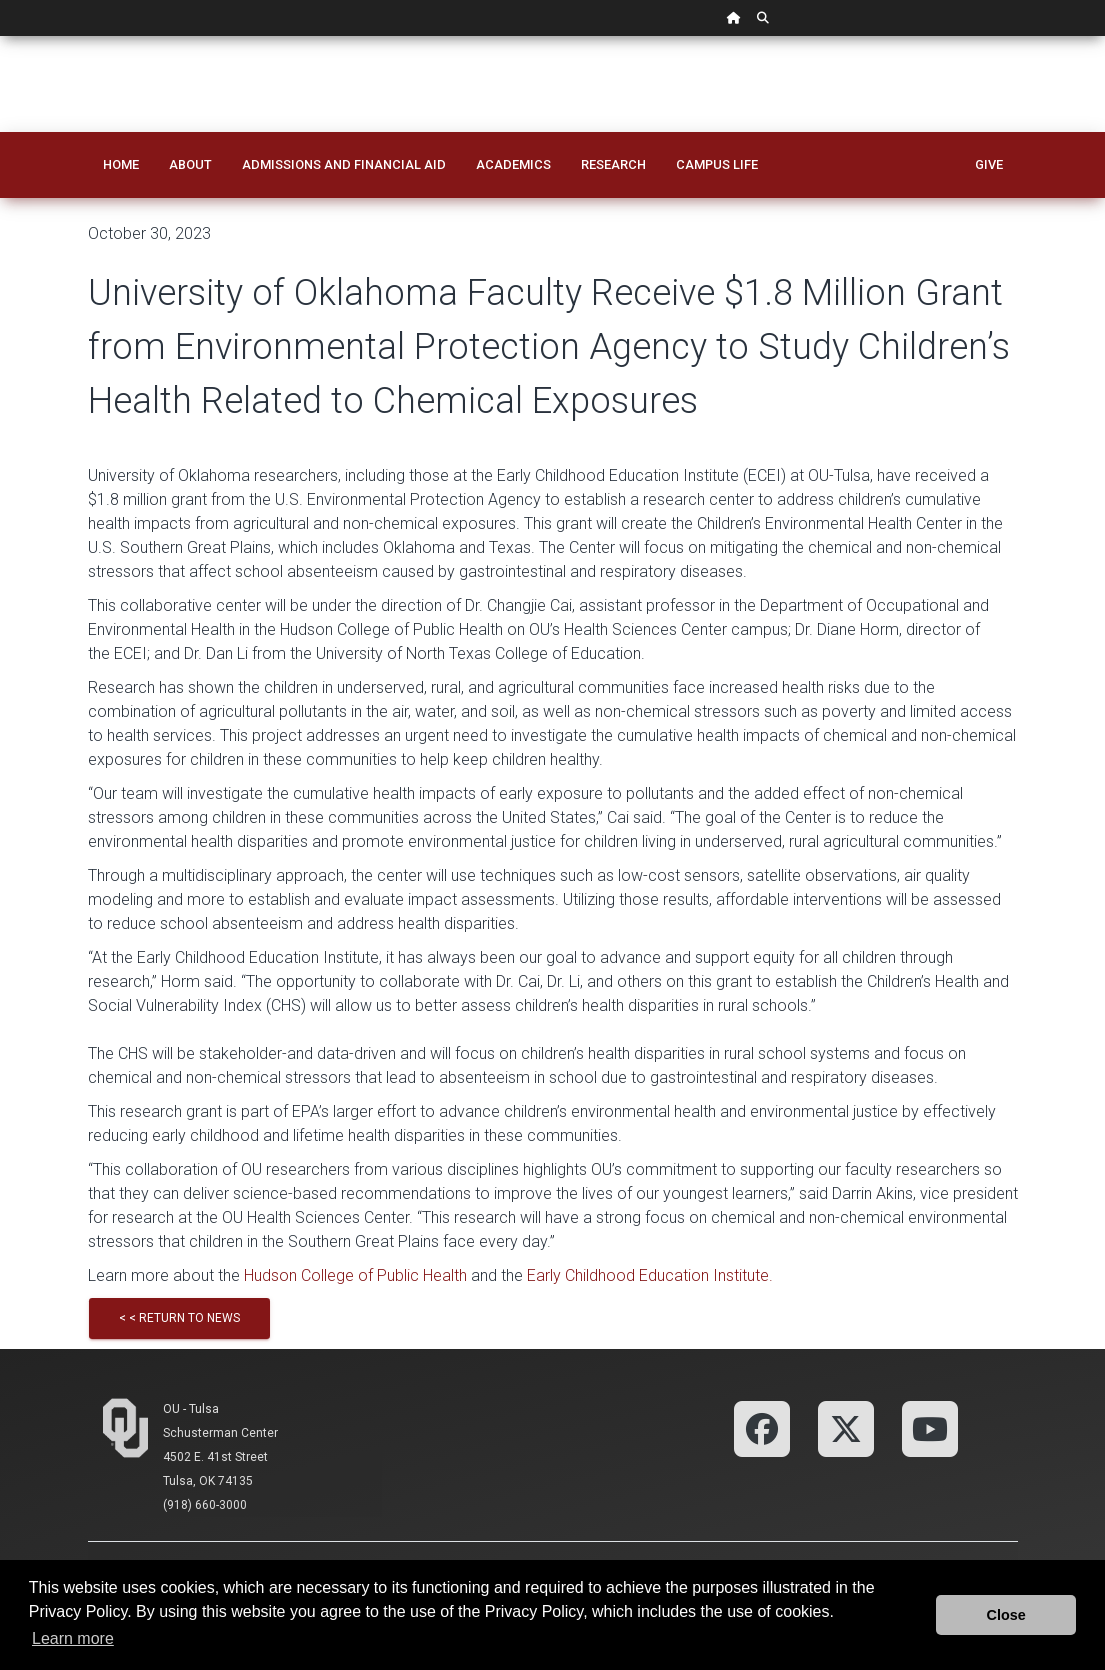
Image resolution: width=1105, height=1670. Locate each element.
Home (121, 164)
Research (613, 164)
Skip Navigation (0, 36)
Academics (513, 164)
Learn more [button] (73, 1638)
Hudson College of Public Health (355, 1275)
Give (989, 164)
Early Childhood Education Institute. (650, 1275)
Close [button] (1006, 1615)
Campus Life (717, 164)
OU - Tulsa (191, 1409)
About (190, 164)
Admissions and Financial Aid (344, 164)
